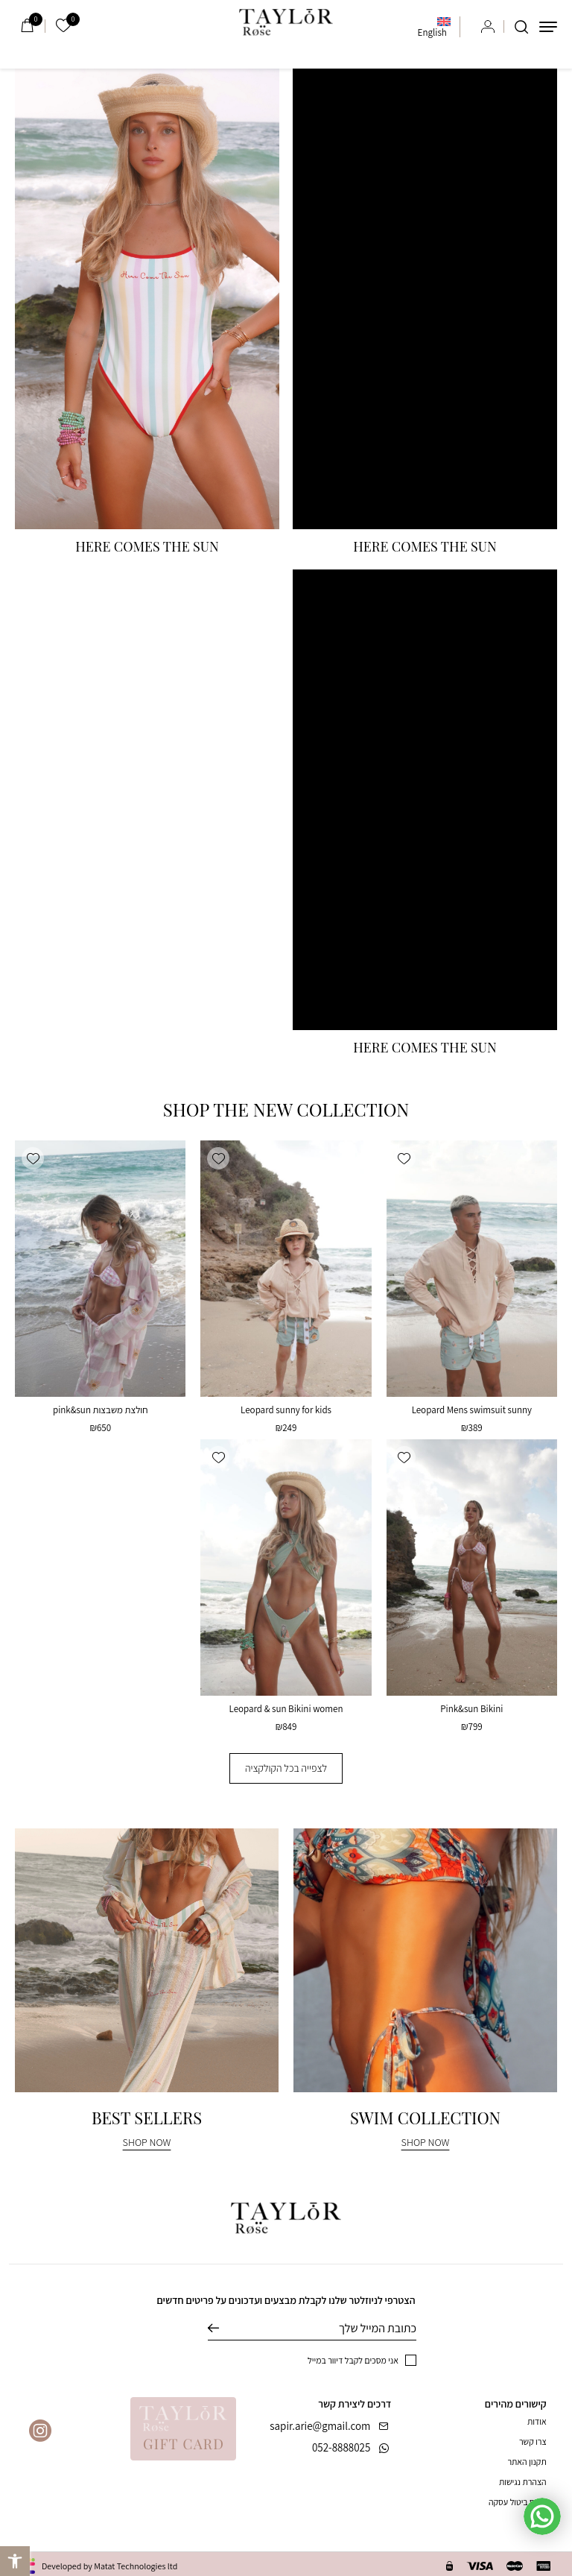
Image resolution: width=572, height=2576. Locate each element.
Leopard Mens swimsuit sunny (472, 1410)
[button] (404, 1158)
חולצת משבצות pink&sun (100, 1410)
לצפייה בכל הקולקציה (286, 1768)
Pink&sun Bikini (471, 1708)
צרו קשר (533, 2441)
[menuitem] (434, 26)
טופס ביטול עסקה (518, 2501)
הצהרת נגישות (523, 2481)
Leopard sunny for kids (286, 1410)
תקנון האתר (526, 2461)
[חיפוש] (521, 27)
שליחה (224, 2328)
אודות (537, 2421)
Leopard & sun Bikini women (286, 1708)
